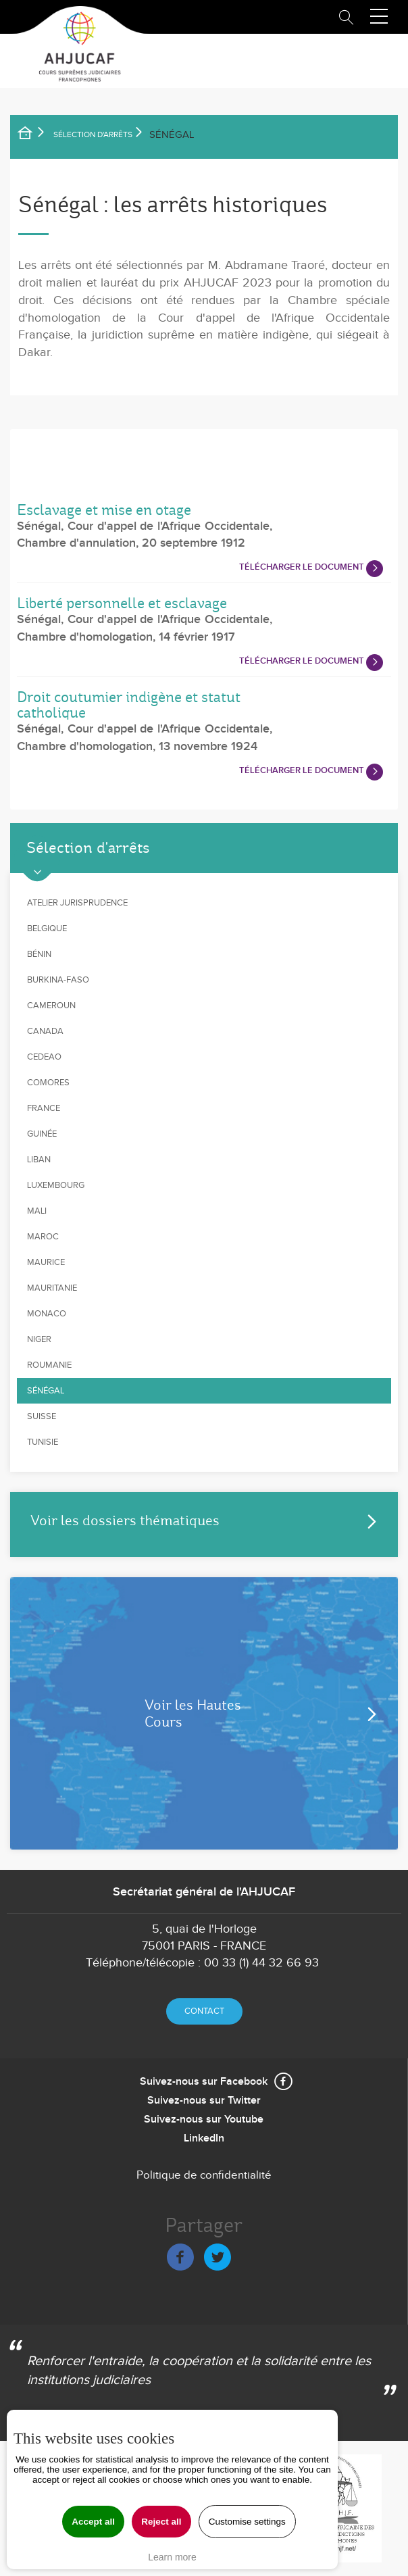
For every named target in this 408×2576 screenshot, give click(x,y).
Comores (48, 1082)
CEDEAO (44, 1056)
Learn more (172, 2557)
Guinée (42, 1134)
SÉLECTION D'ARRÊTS (92, 134)
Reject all (161, 2522)
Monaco (46, 1313)
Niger (39, 1339)
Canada (45, 1031)
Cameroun (51, 1005)
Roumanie (49, 1365)
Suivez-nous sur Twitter (204, 2100)
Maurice (46, 1262)
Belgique (47, 928)
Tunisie (42, 1442)
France (43, 1108)
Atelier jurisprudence (77, 902)
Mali (37, 1211)
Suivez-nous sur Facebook (203, 2081)
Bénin (39, 954)
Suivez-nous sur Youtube (203, 2119)
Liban (39, 1159)
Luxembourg (55, 1185)
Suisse (41, 1416)
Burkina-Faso (58, 979)
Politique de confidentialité (204, 2175)
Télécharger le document (301, 567)
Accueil (34, 135)
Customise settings (247, 2522)
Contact (204, 2011)
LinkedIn (204, 2138)
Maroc (43, 1236)
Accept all (93, 2522)
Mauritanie (52, 1288)
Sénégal (45, 1390)
